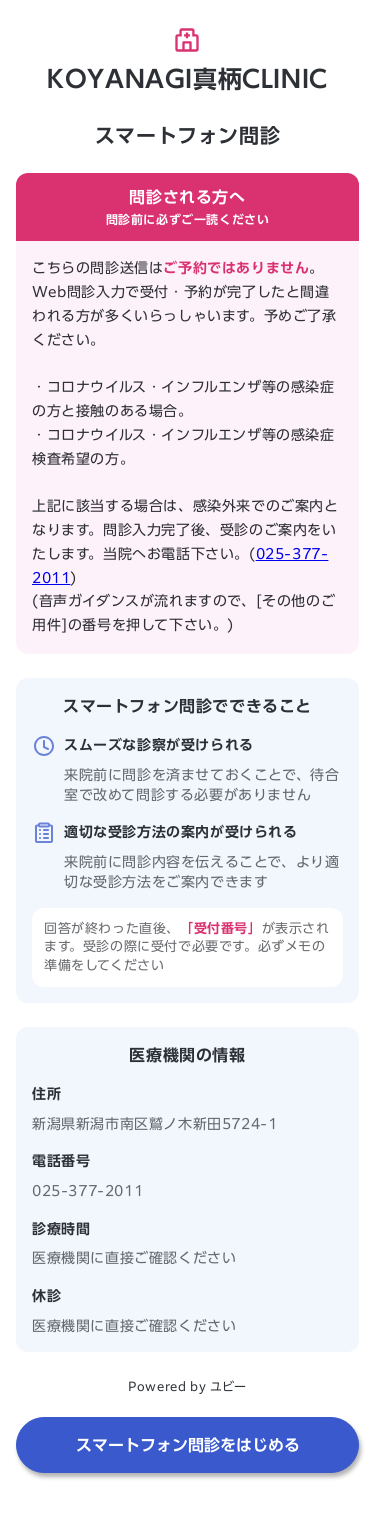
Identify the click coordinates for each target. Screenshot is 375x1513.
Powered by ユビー (187, 1386)
